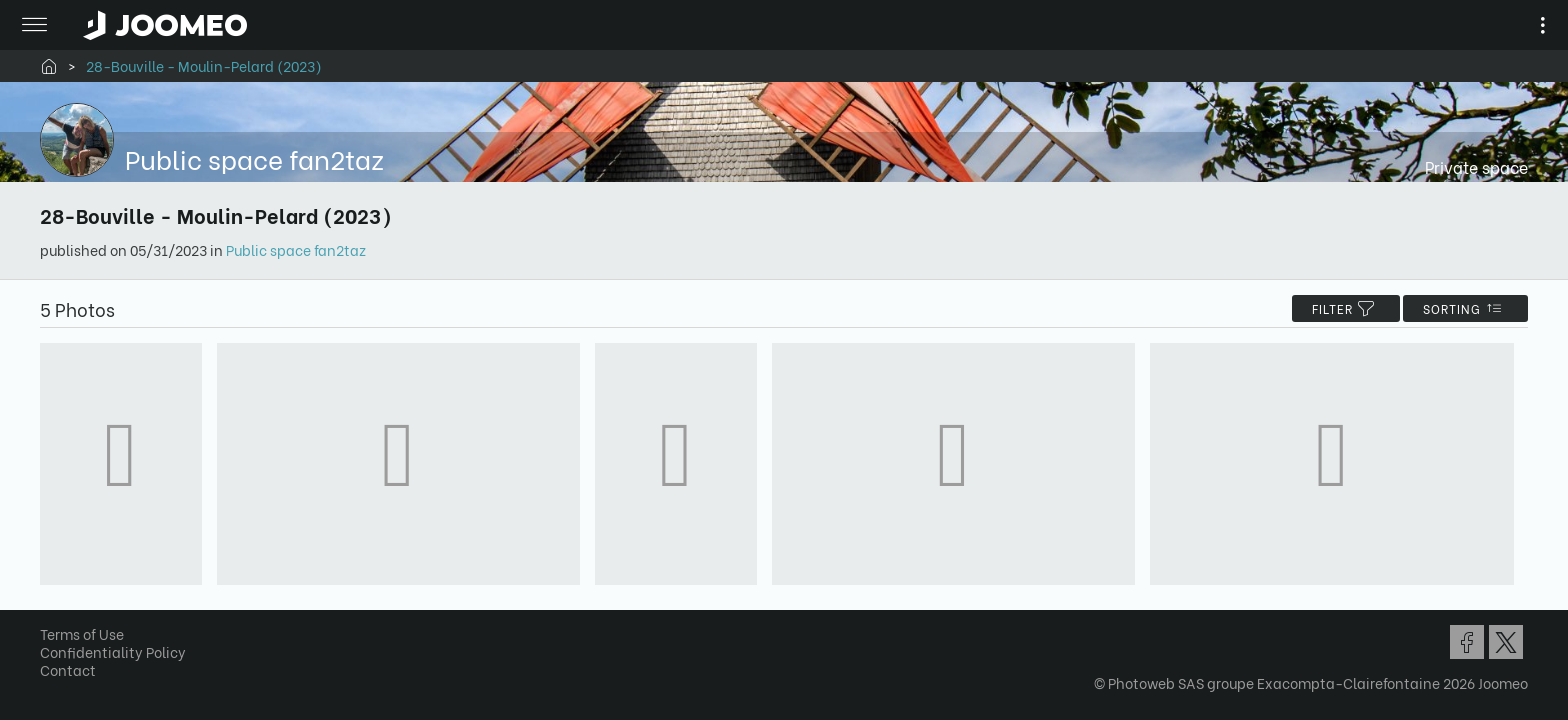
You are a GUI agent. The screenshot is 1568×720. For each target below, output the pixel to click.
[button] (53, 617)
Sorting (1458, 308)
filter (1339, 308)
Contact (75, 674)
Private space (1469, 166)
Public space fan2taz (303, 249)
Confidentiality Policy (120, 656)
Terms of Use (89, 638)
